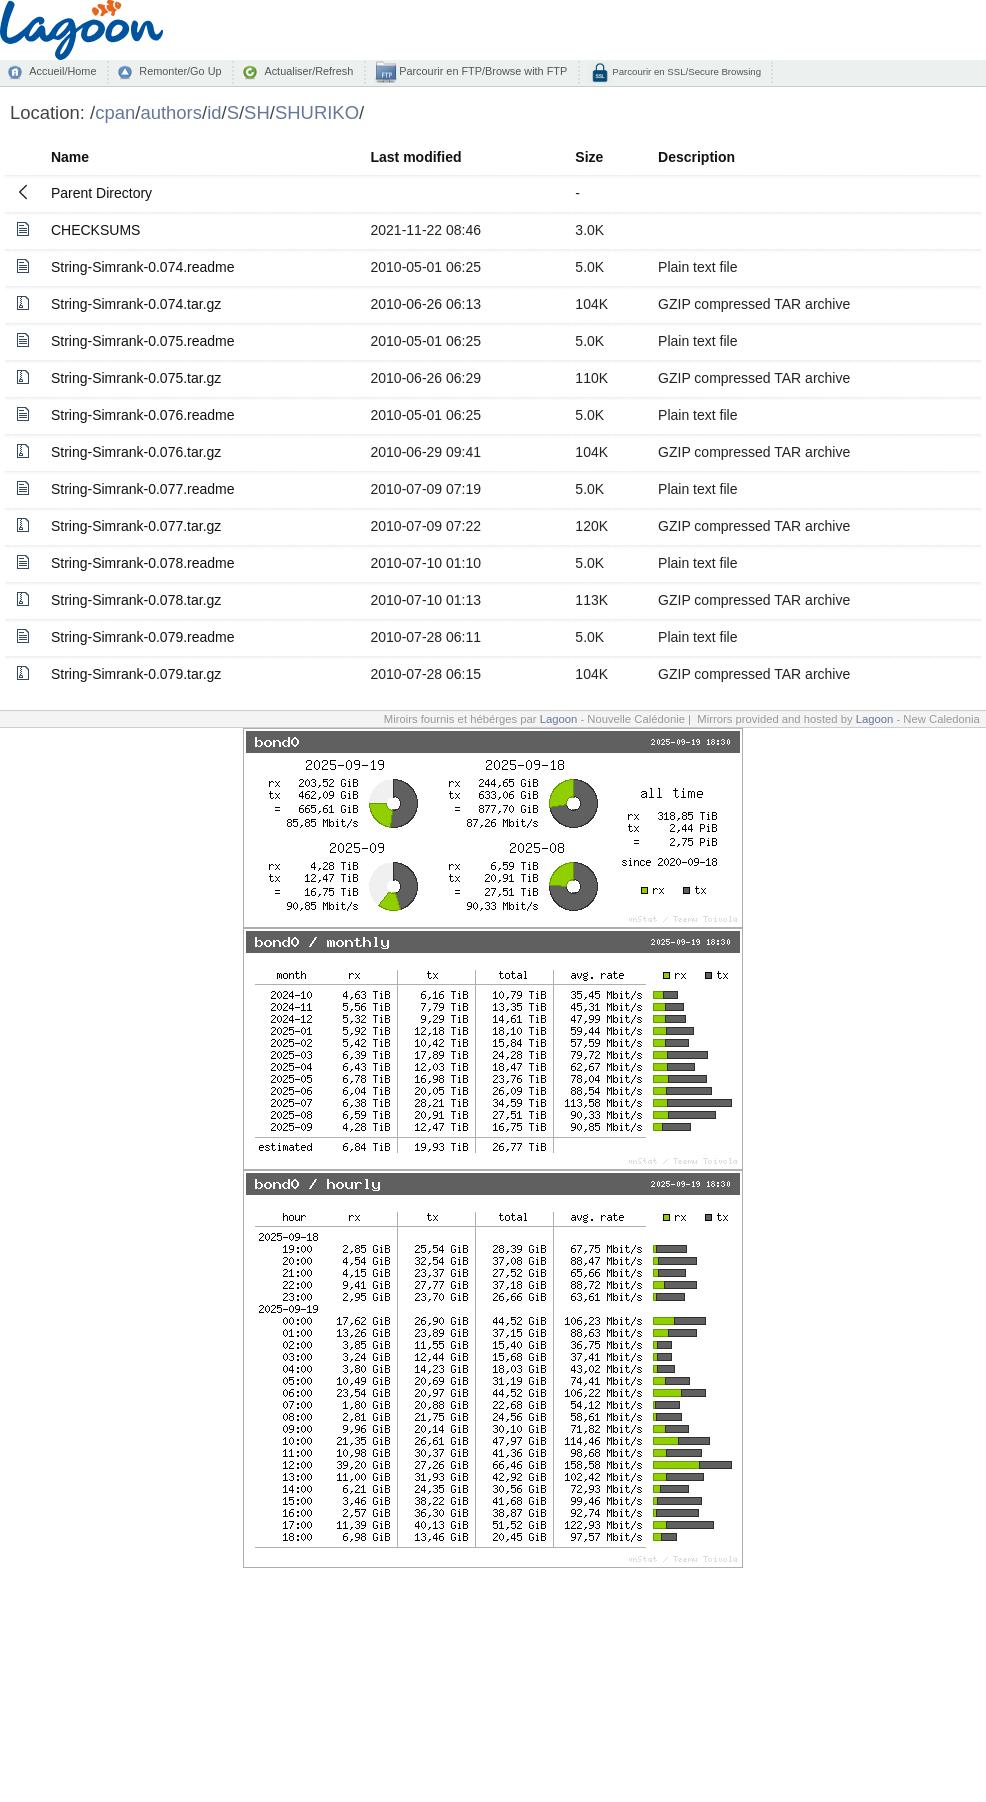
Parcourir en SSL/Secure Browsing (685, 71)
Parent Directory (101, 193)
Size (589, 157)
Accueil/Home (62, 71)
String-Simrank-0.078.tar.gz (136, 600)
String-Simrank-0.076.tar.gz (136, 452)
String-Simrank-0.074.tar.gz (136, 304)
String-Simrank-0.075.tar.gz (136, 378)
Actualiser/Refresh (308, 71)
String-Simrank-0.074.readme (143, 267)
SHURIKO (317, 112)
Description (696, 157)
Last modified (416, 157)
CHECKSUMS (95, 230)
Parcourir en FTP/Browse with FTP (481, 71)
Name (70, 157)
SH (257, 112)
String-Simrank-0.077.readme (143, 489)
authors (171, 112)
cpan (115, 112)
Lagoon (559, 719)
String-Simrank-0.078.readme (143, 563)
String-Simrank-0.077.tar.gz (136, 526)
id (214, 112)
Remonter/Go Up (180, 71)
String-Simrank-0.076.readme (143, 415)
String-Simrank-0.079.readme (143, 637)
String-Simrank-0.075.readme (143, 341)
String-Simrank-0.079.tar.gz (136, 674)
